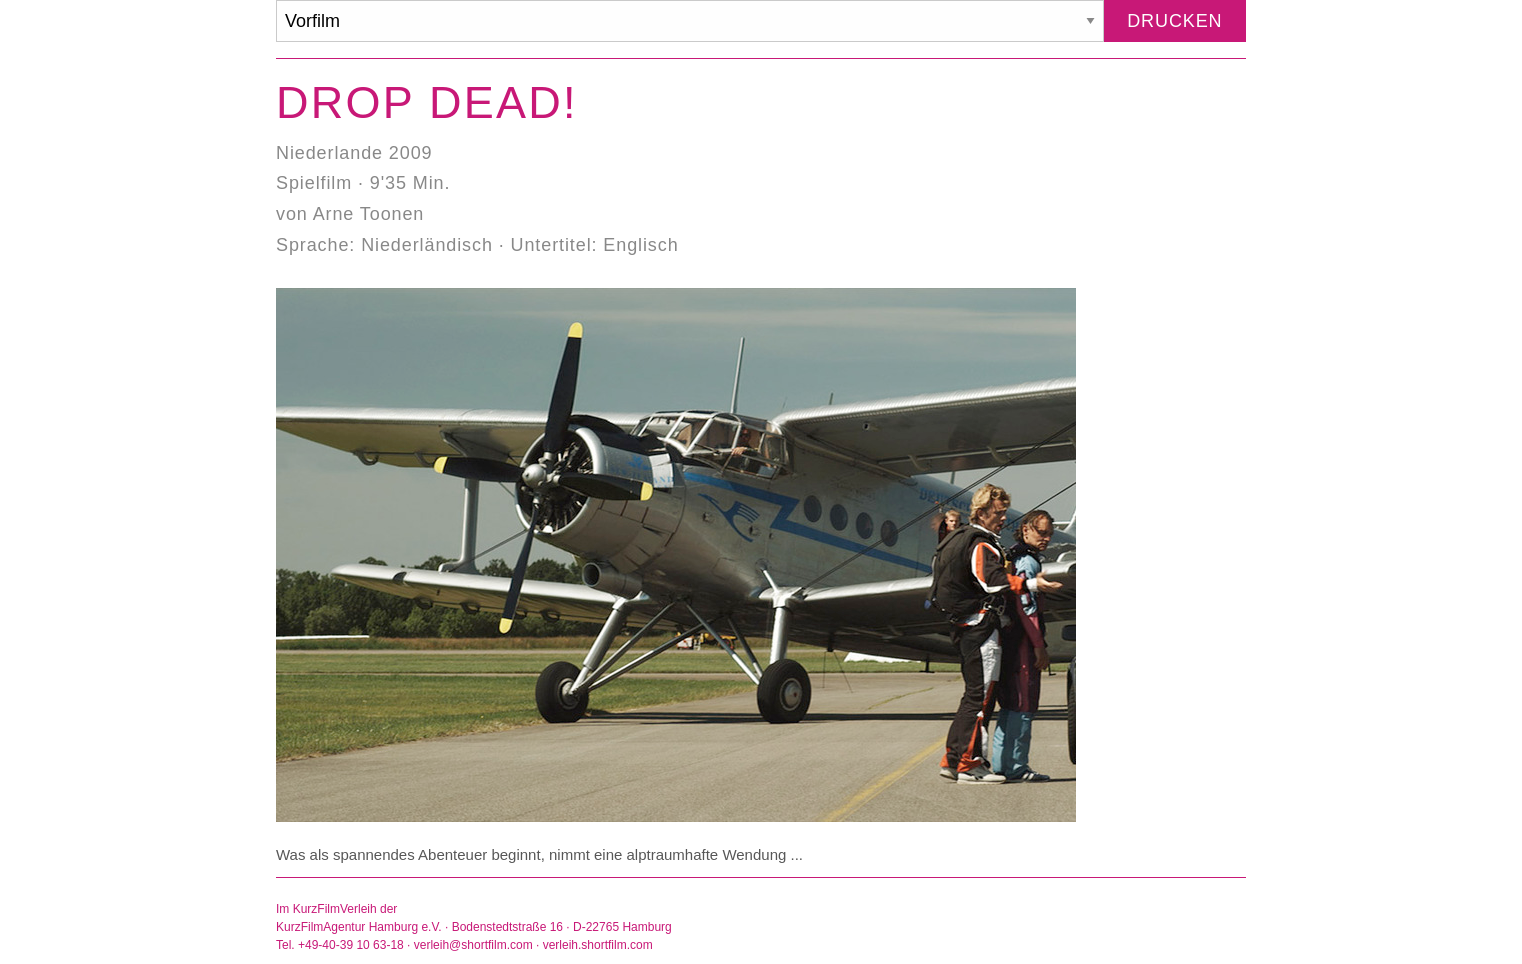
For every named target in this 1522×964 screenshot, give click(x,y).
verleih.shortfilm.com (598, 945)
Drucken (1174, 21)
